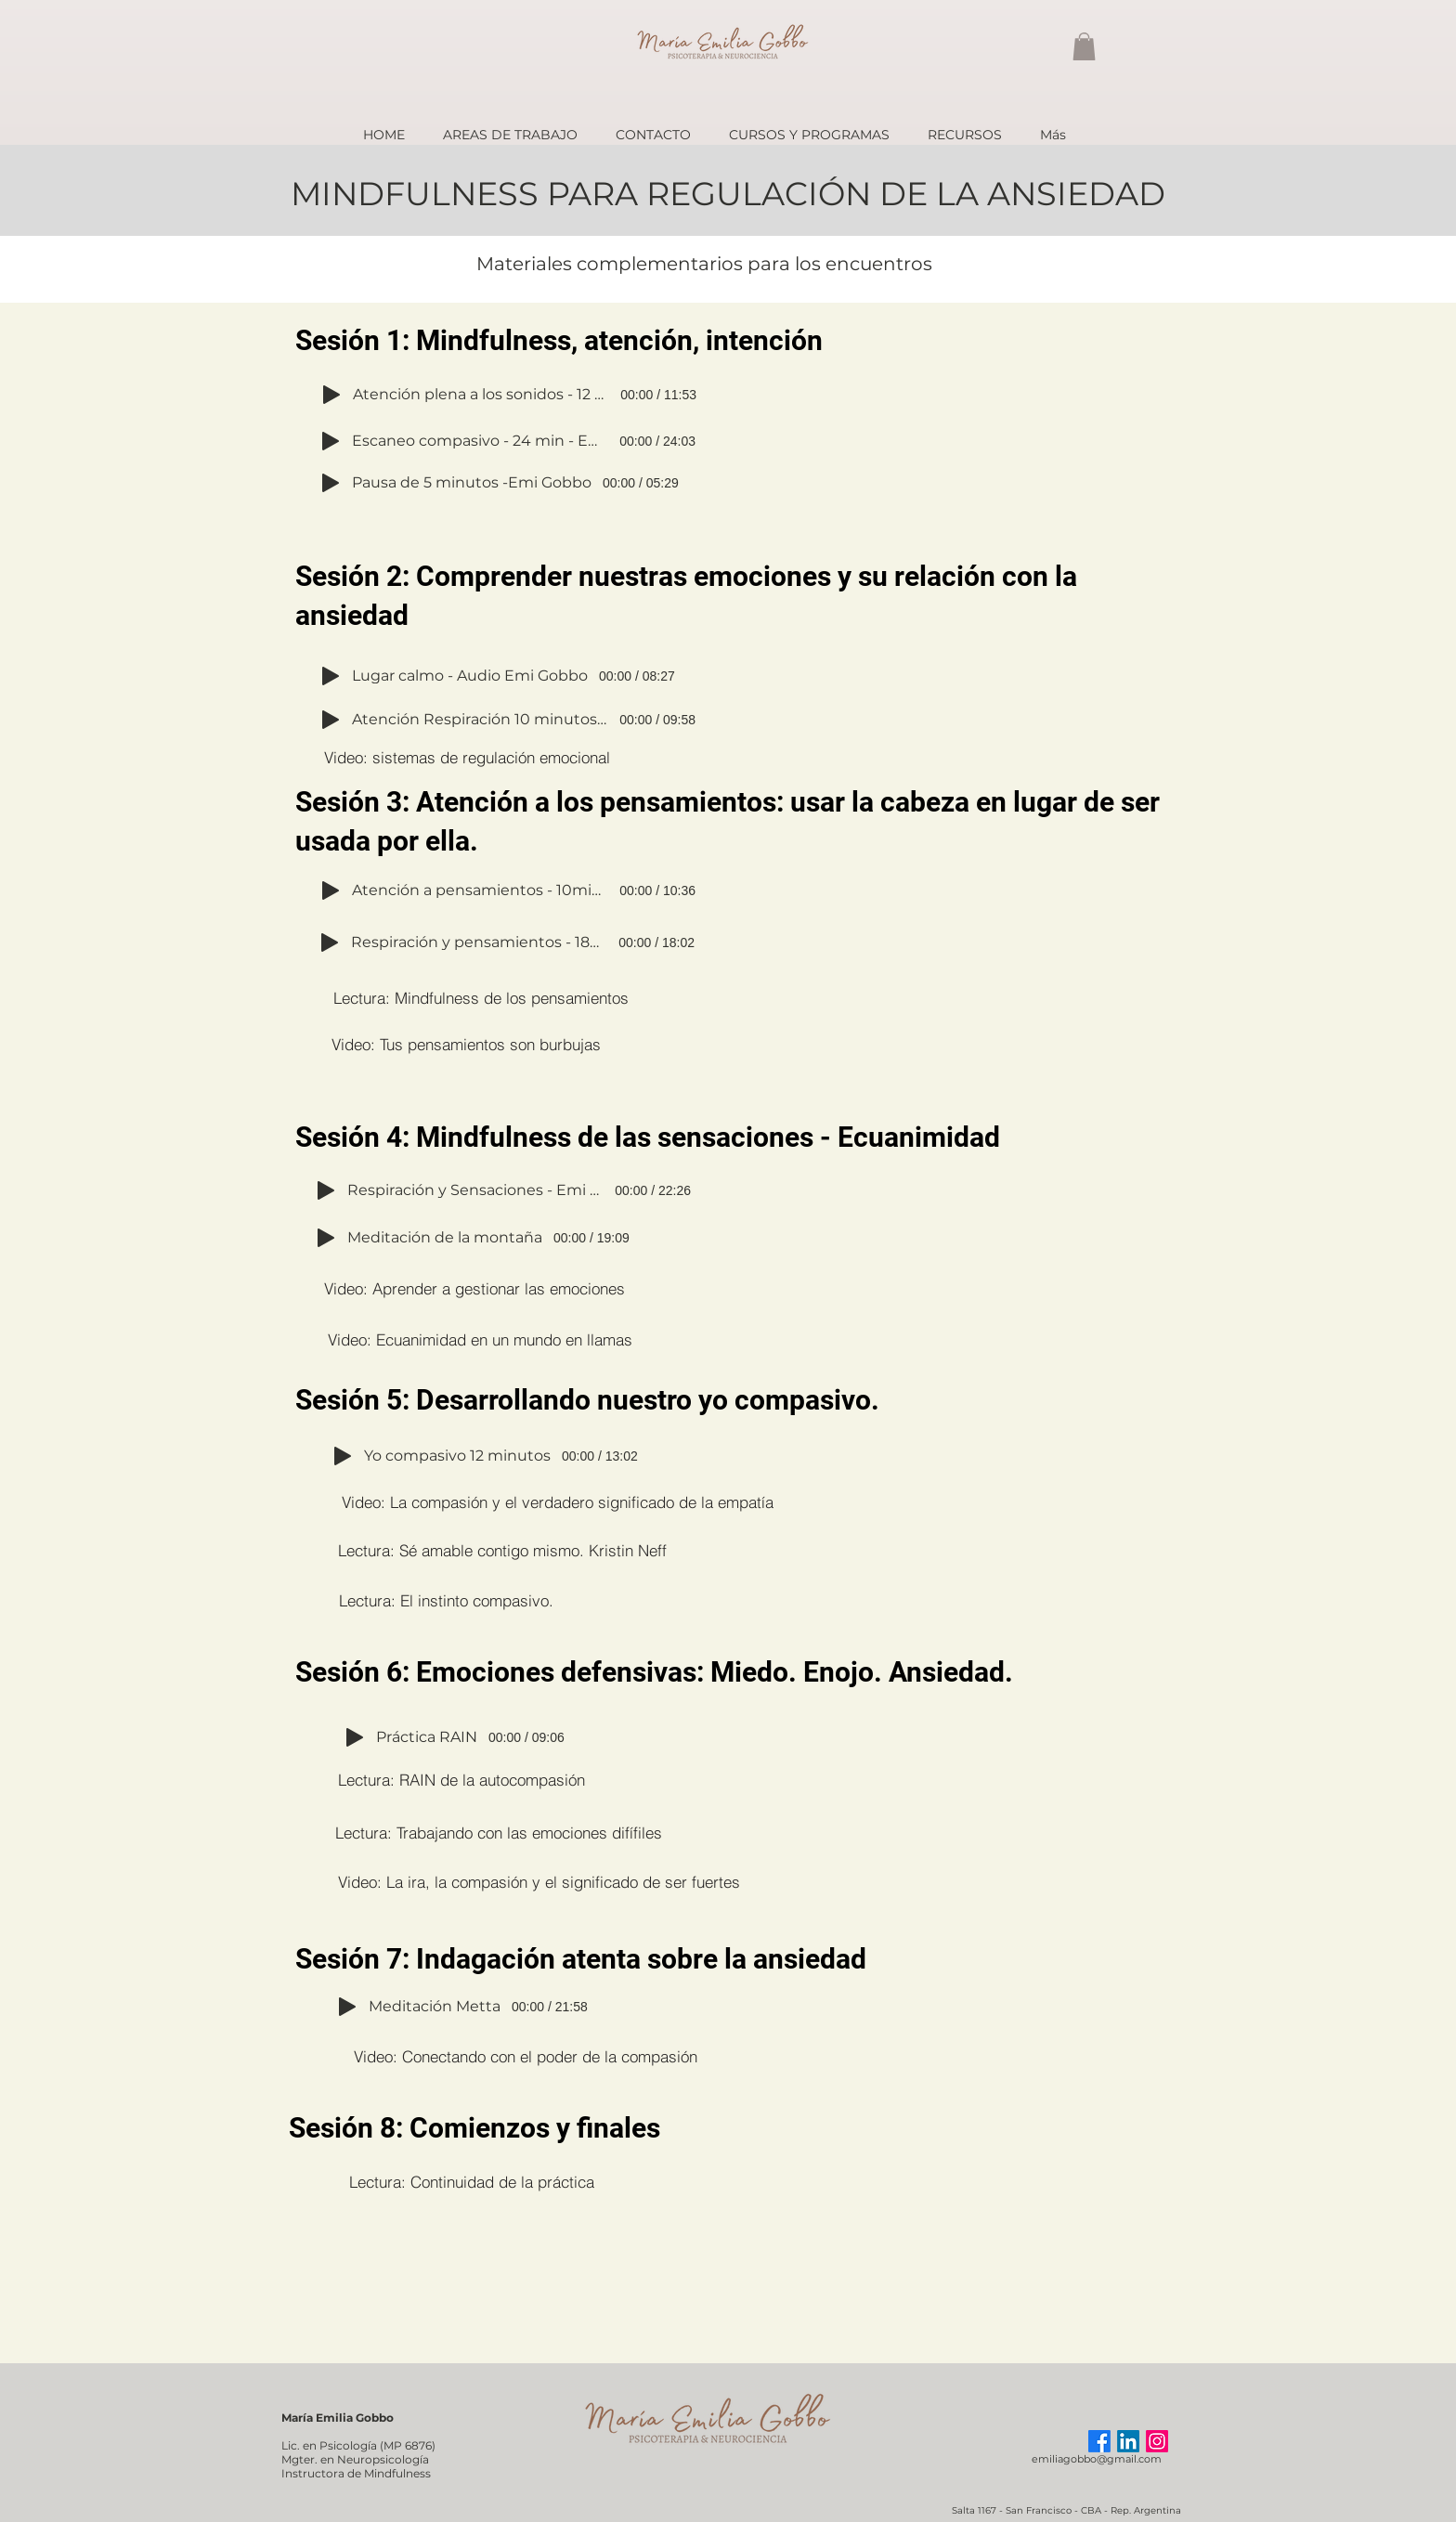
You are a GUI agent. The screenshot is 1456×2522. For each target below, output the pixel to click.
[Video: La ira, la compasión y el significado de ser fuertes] (539, 1881)
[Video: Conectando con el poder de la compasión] (525, 2055)
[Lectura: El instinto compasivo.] (446, 1599)
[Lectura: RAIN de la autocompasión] (461, 1779)
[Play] (331, 394)
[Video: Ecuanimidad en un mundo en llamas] (479, 1339)
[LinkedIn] (1128, 2441)
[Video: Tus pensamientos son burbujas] (465, 1043)
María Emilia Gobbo (337, 2417)
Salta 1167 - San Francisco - (1016, 2510)
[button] (1084, 46)
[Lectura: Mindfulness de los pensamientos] (480, 997)
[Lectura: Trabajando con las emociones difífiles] (498, 1832)
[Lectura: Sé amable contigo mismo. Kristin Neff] (502, 1549)
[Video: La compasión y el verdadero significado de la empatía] (558, 1501)
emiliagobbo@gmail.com (1097, 2458)
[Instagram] (1157, 2441)
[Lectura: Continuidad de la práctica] (471, 2181)
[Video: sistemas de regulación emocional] (466, 756)
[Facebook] (1099, 2441)
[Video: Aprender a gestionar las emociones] (474, 1287)
